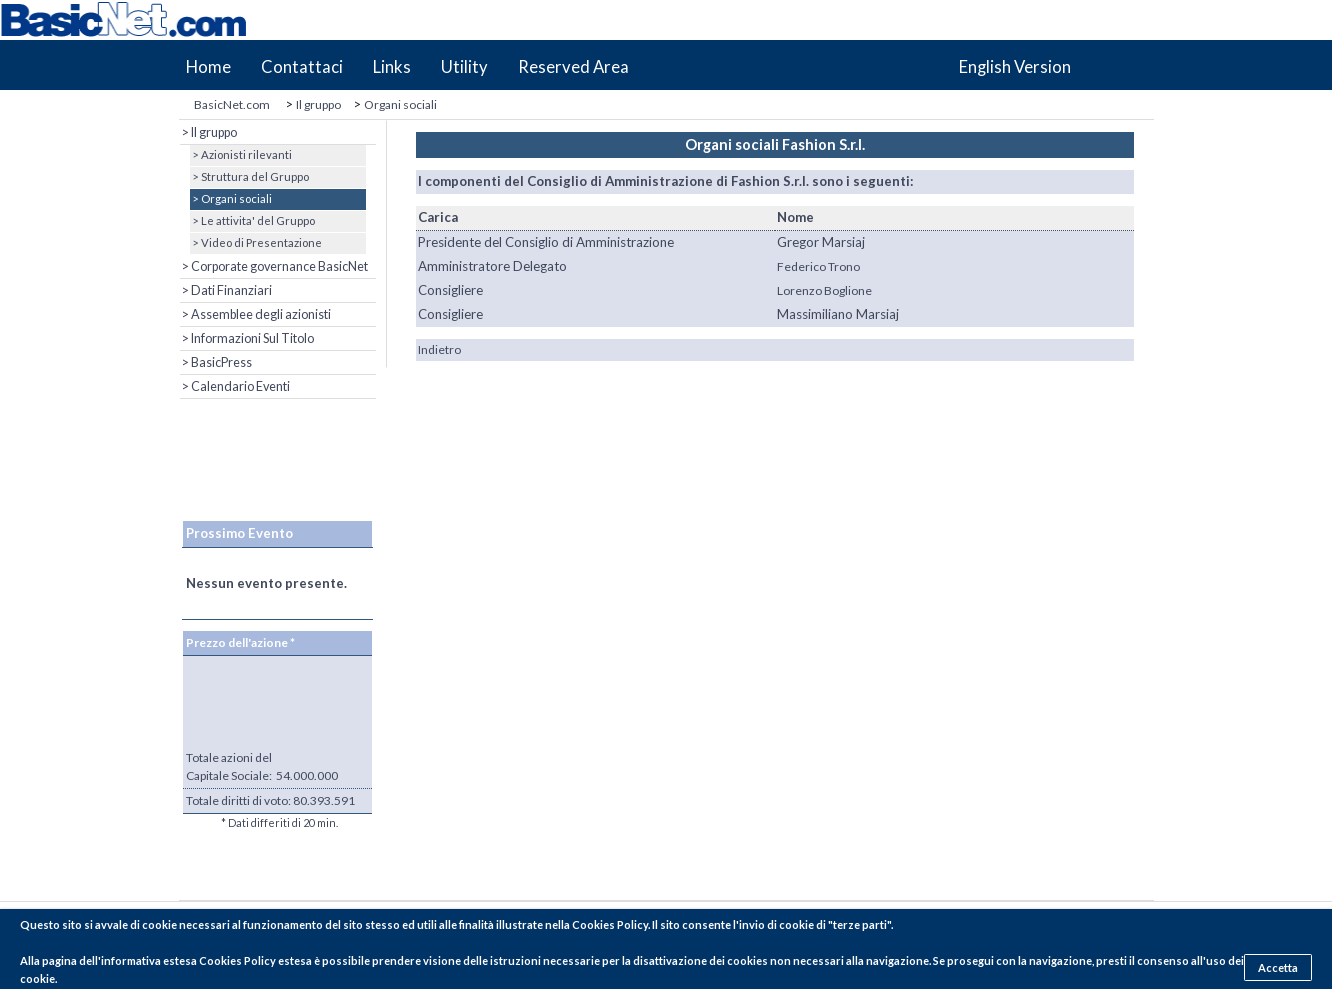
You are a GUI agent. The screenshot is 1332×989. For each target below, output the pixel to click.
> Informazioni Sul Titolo (247, 338)
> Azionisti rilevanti (241, 154)
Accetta (1278, 967)
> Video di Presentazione (256, 242)
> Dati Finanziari (226, 290)
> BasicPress (216, 362)
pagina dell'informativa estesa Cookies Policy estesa (177, 960)
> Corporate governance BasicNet (274, 266)
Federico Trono (818, 266)
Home (208, 67)
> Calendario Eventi (235, 386)
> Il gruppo (208, 132)
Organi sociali (400, 104)
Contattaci (302, 67)
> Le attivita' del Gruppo (252, 220)
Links (392, 67)
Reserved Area (573, 67)
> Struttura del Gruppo (249, 176)
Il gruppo (318, 104)
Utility (464, 67)
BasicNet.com (232, 104)
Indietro (439, 349)
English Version (1015, 67)
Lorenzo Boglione (824, 290)
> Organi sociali (231, 198)
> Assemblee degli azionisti (255, 314)
